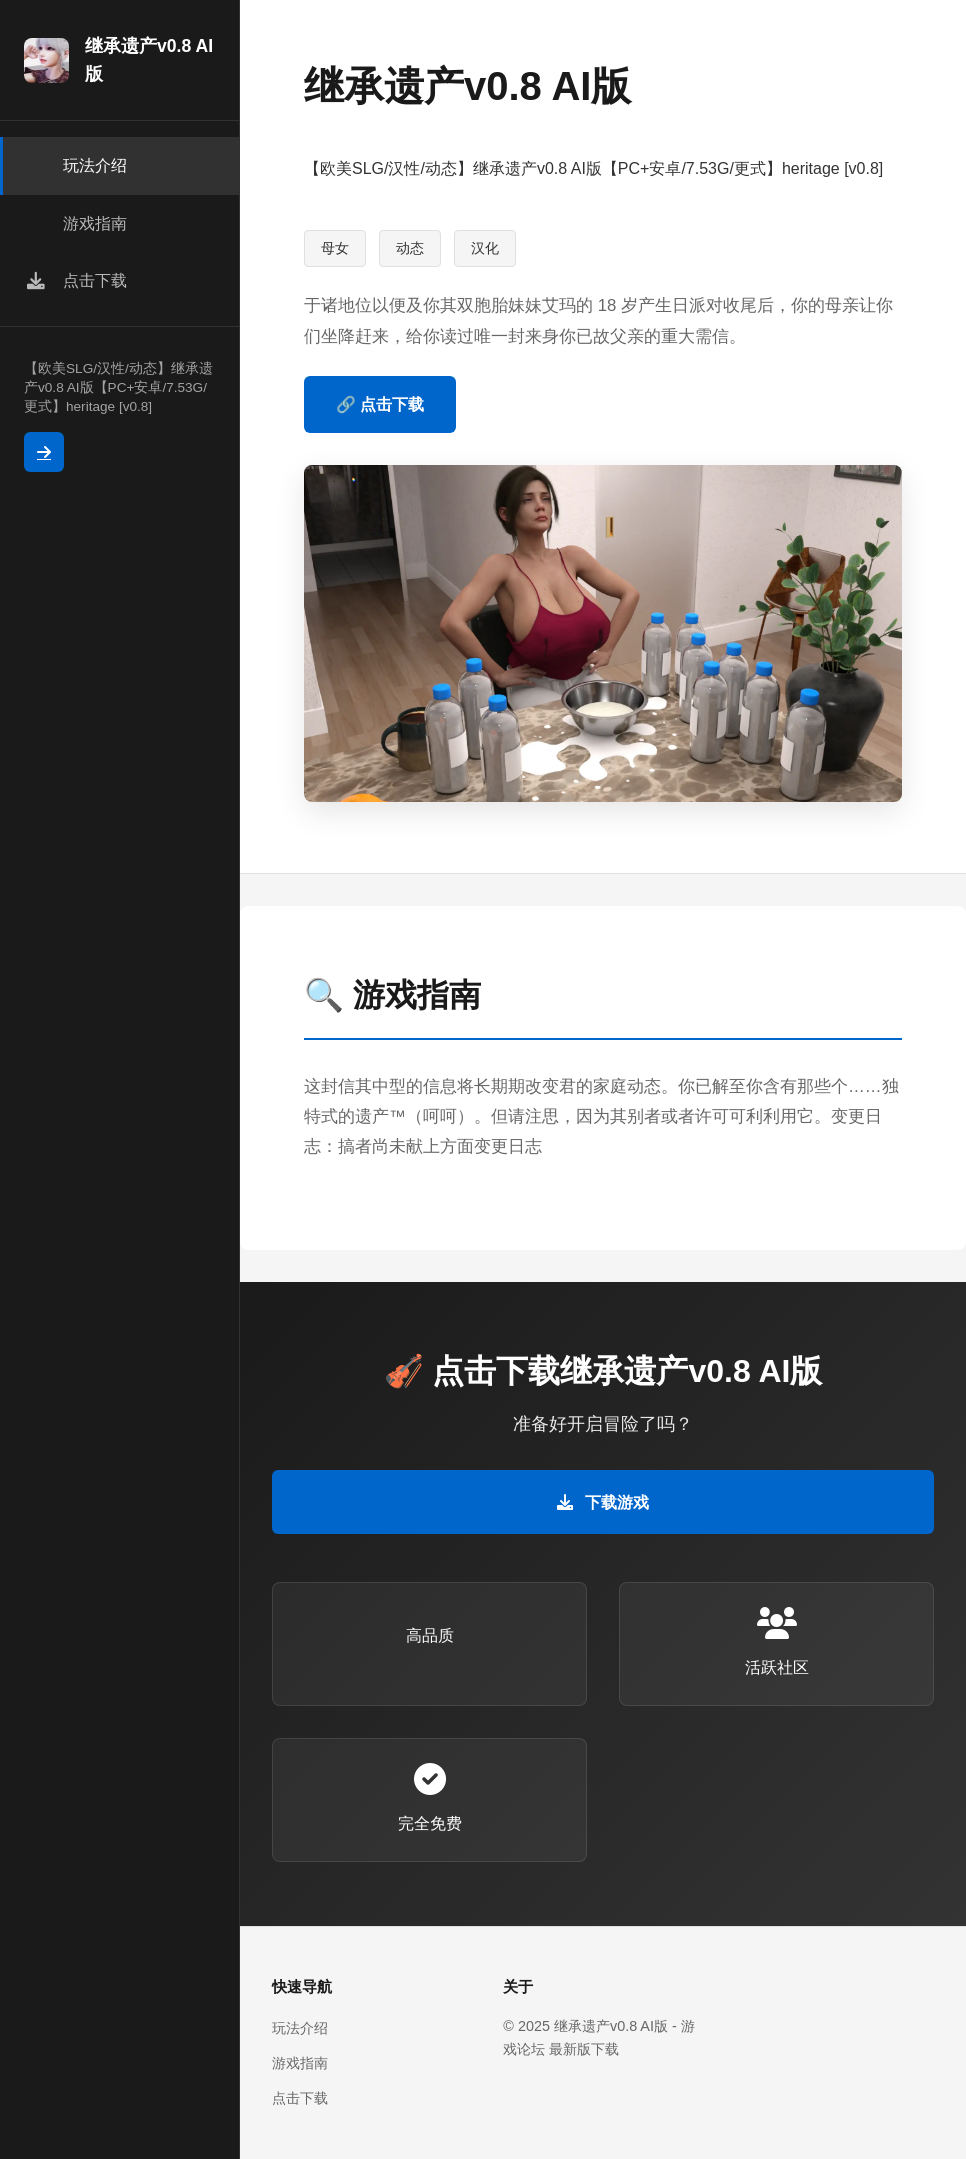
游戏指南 (300, 2063)
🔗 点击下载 (380, 404)
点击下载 (300, 2098)
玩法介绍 (300, 2028)
